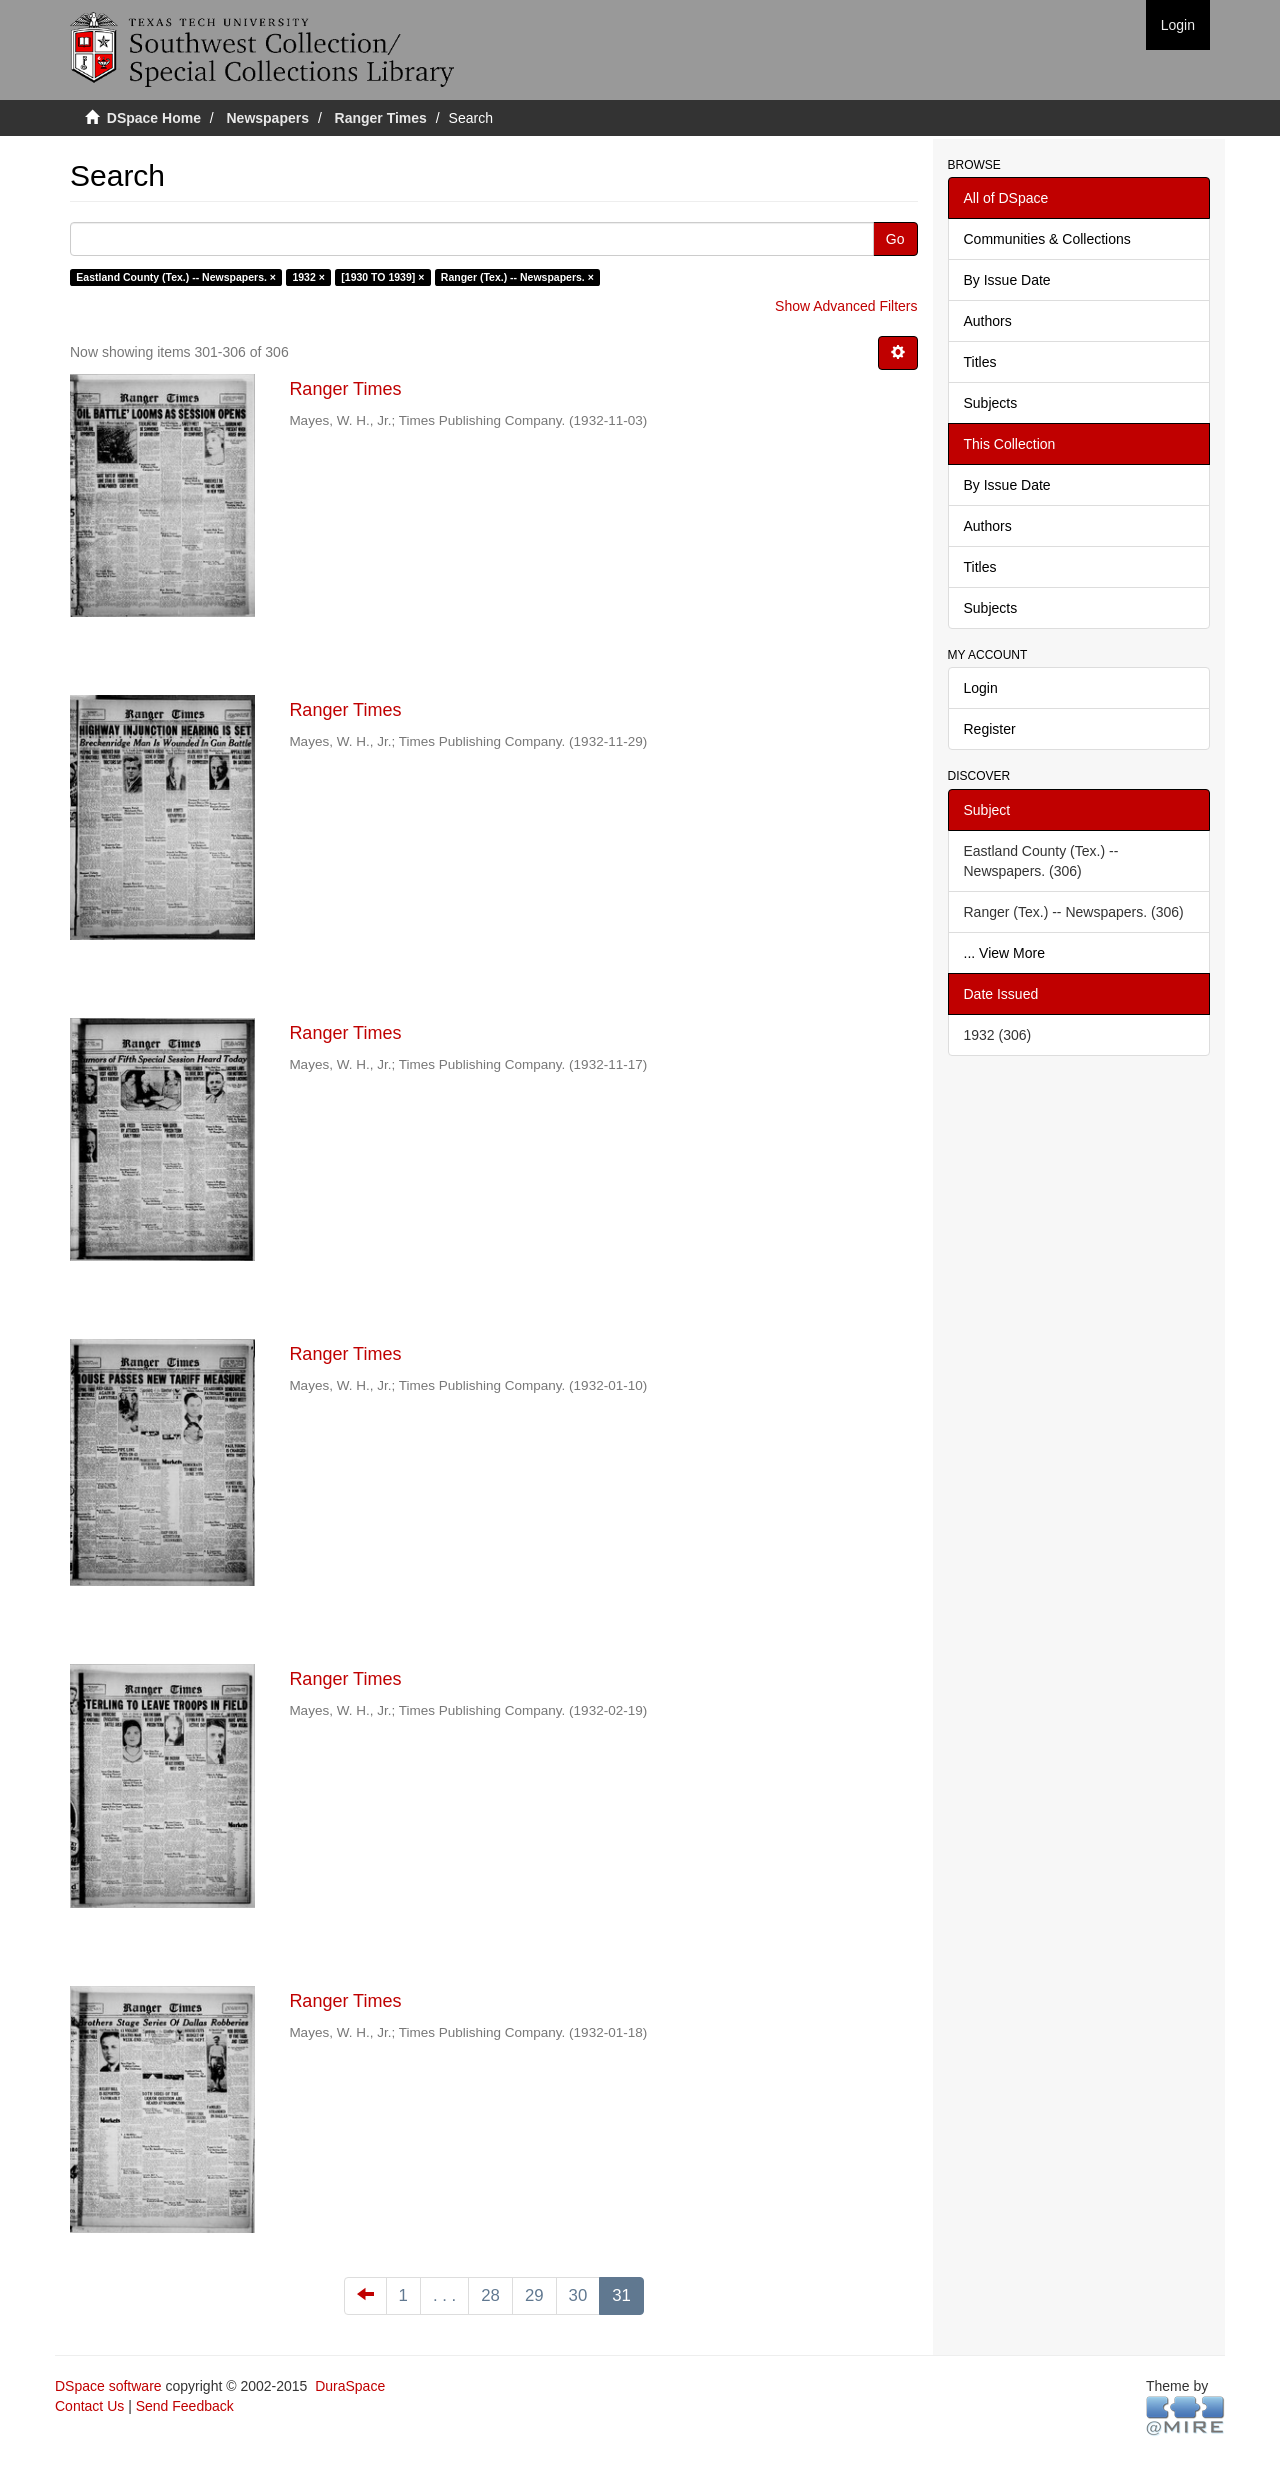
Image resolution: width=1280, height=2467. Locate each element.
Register (990, 729)
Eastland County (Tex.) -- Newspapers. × (176, 277)
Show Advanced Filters (846, 306)
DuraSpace (350, 2386)
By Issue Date (1007, 280)
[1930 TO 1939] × (382, 277)
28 (490, 2295)
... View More (1004, 953)
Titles (980, 362)
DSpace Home (154, 118)
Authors (988, 321)
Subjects (991, 403)
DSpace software (108, 2386)
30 (578, 2295)
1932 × (308, 277)
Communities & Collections (1047, 239)
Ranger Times (381, 118)
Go (895, 239)
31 (621, 2295)
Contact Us (89, 2406)
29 (534, 2295)
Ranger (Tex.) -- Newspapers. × (517, 277)
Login (981, 688)
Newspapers (268, 118)
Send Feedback (185, 2406)
